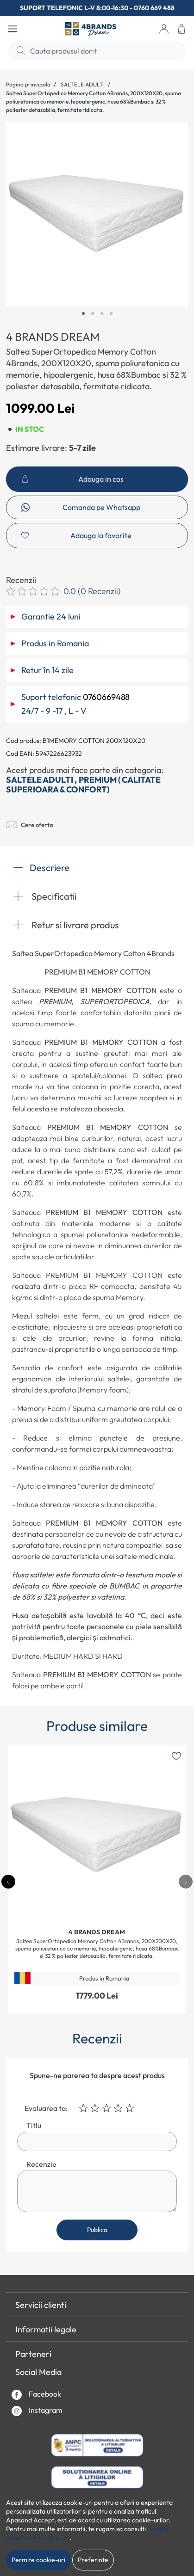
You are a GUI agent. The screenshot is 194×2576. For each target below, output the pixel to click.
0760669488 (106, 697)
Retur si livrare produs (66, 925)
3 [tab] (101, 314)
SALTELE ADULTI (83, 84)
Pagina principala (28, 84)
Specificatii (44, 896)
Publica (97, 2230)
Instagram (37, 2410)
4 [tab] (111, 314)
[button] (164, 29)
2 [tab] (92, 314)
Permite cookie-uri (38, 2560)
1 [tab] (83, 314)
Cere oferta (29, 824)
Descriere (41, 867)
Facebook (36, 2394)
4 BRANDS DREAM (53, 336)
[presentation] (186, 1882)
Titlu (33, 2125)
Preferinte (93, 2560)
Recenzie (41, 2164)
